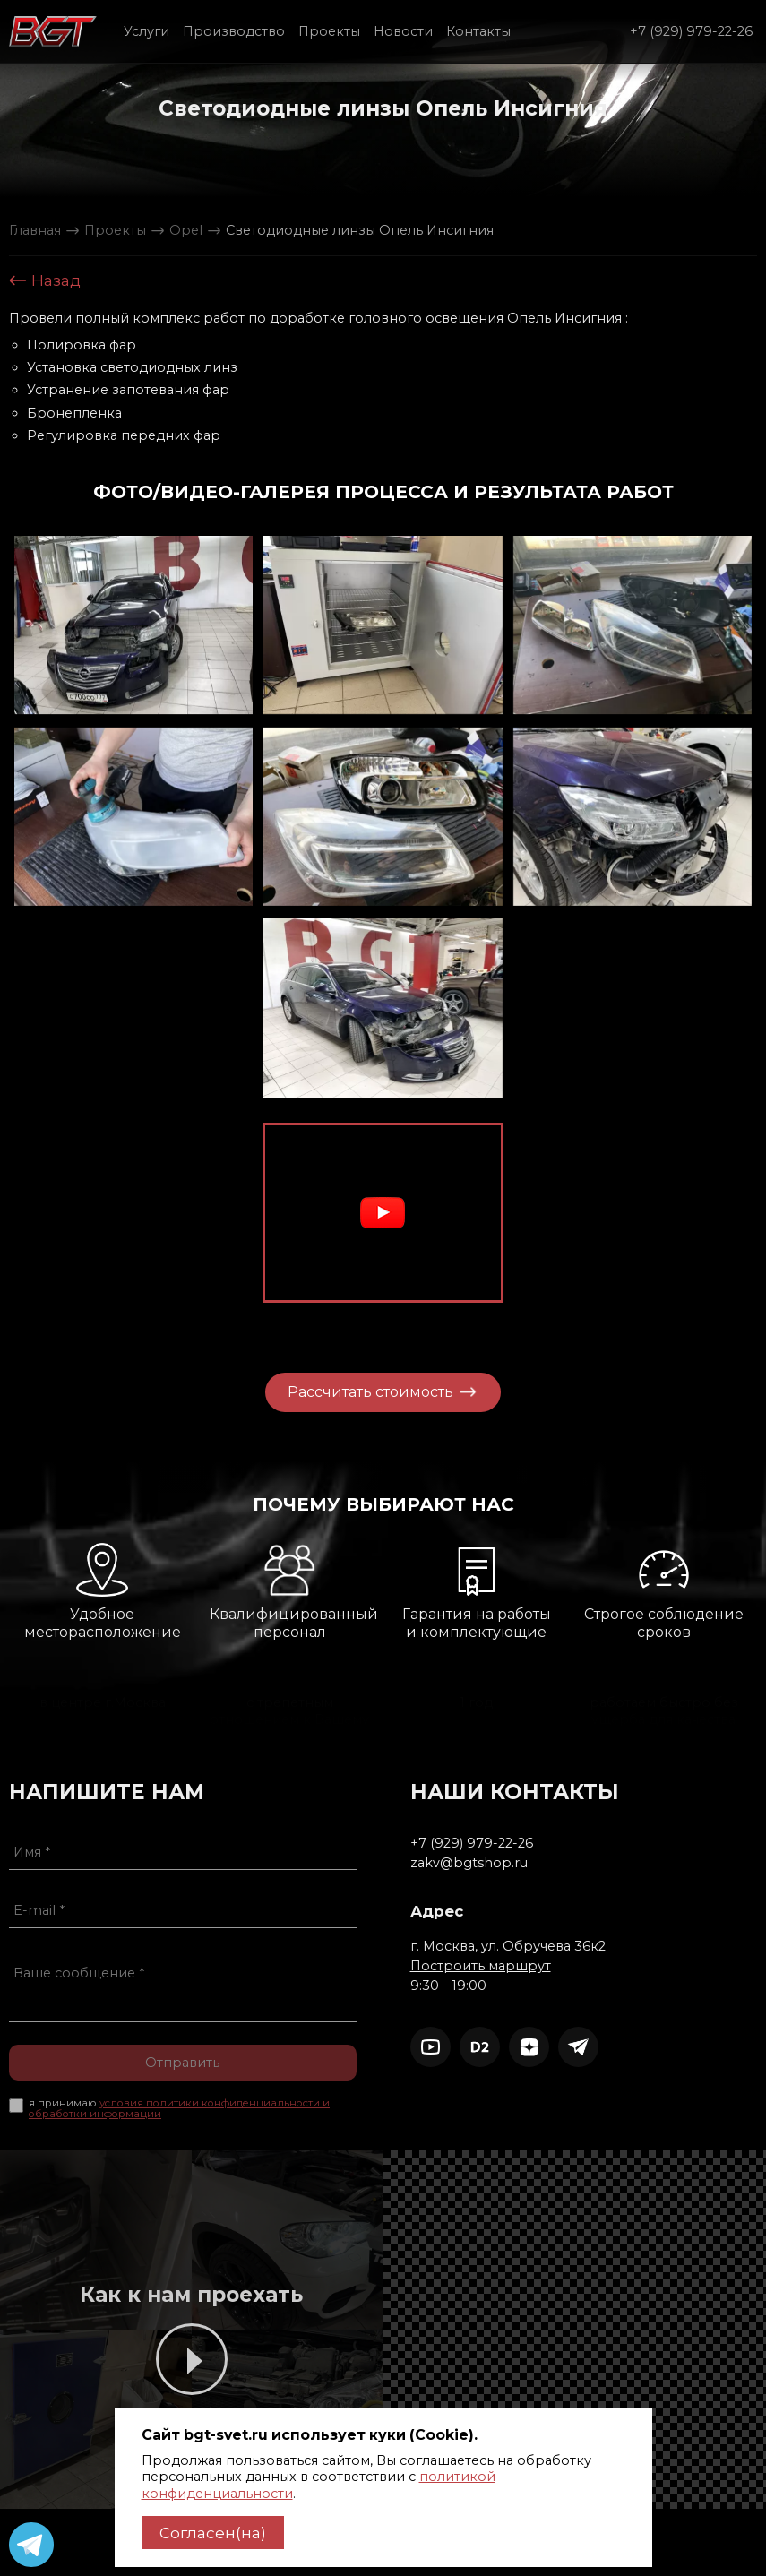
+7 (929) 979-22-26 (691, 31)
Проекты (329, 31)
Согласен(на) (212, 2532)
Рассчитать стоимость (334, 1391)
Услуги (146, 31)
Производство (234, 31)
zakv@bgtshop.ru (548, 1863)
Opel (185, 230)
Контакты (478, 31)
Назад (45, 280)
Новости (403, 31)
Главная (35, 230)
